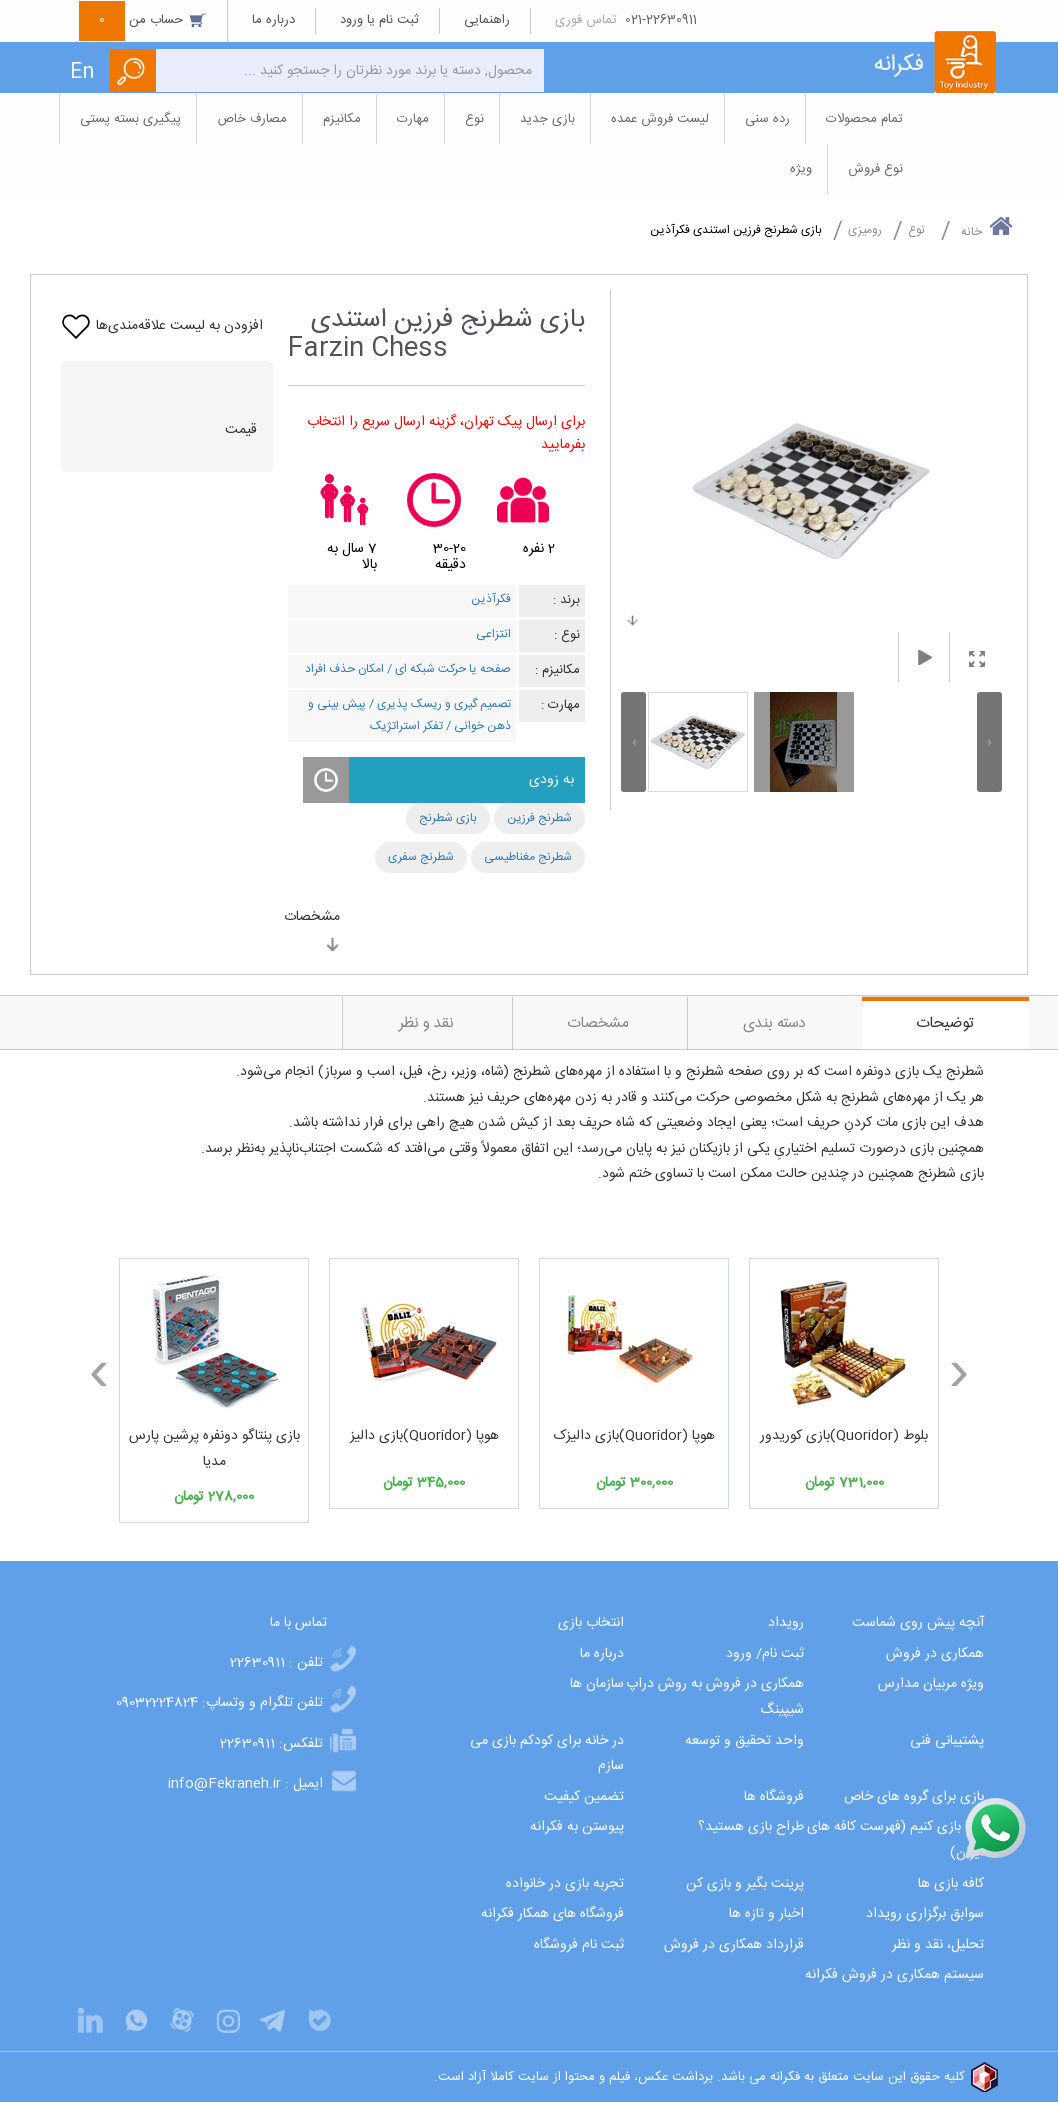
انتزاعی (493, 634)
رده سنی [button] (767, 119)
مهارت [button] (413, 119)
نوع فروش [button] (875, 169)
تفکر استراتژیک (406, 726)
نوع (916, 230)
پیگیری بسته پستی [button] (130, 119)
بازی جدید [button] (547, 119)
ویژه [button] (801, 169)
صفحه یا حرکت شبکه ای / (447, 669)
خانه (987, 228)
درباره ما (273, 20)
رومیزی (865, 230)
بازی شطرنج (448, 818)
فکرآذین (491, 599)
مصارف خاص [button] (252, 119)
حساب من (143, 20)
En (82, 72)
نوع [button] (474, 119)
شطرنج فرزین (539, 818)
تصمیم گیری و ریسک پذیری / (438, 704)
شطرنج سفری (421, 857)
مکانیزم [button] (342, 119)
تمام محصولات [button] (864, 119)
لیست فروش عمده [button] (660, 119)
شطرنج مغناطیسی (528, 857)
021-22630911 (661, 20)
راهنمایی (487, 20)
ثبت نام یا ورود (379, 20)
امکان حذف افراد (344, 669)
